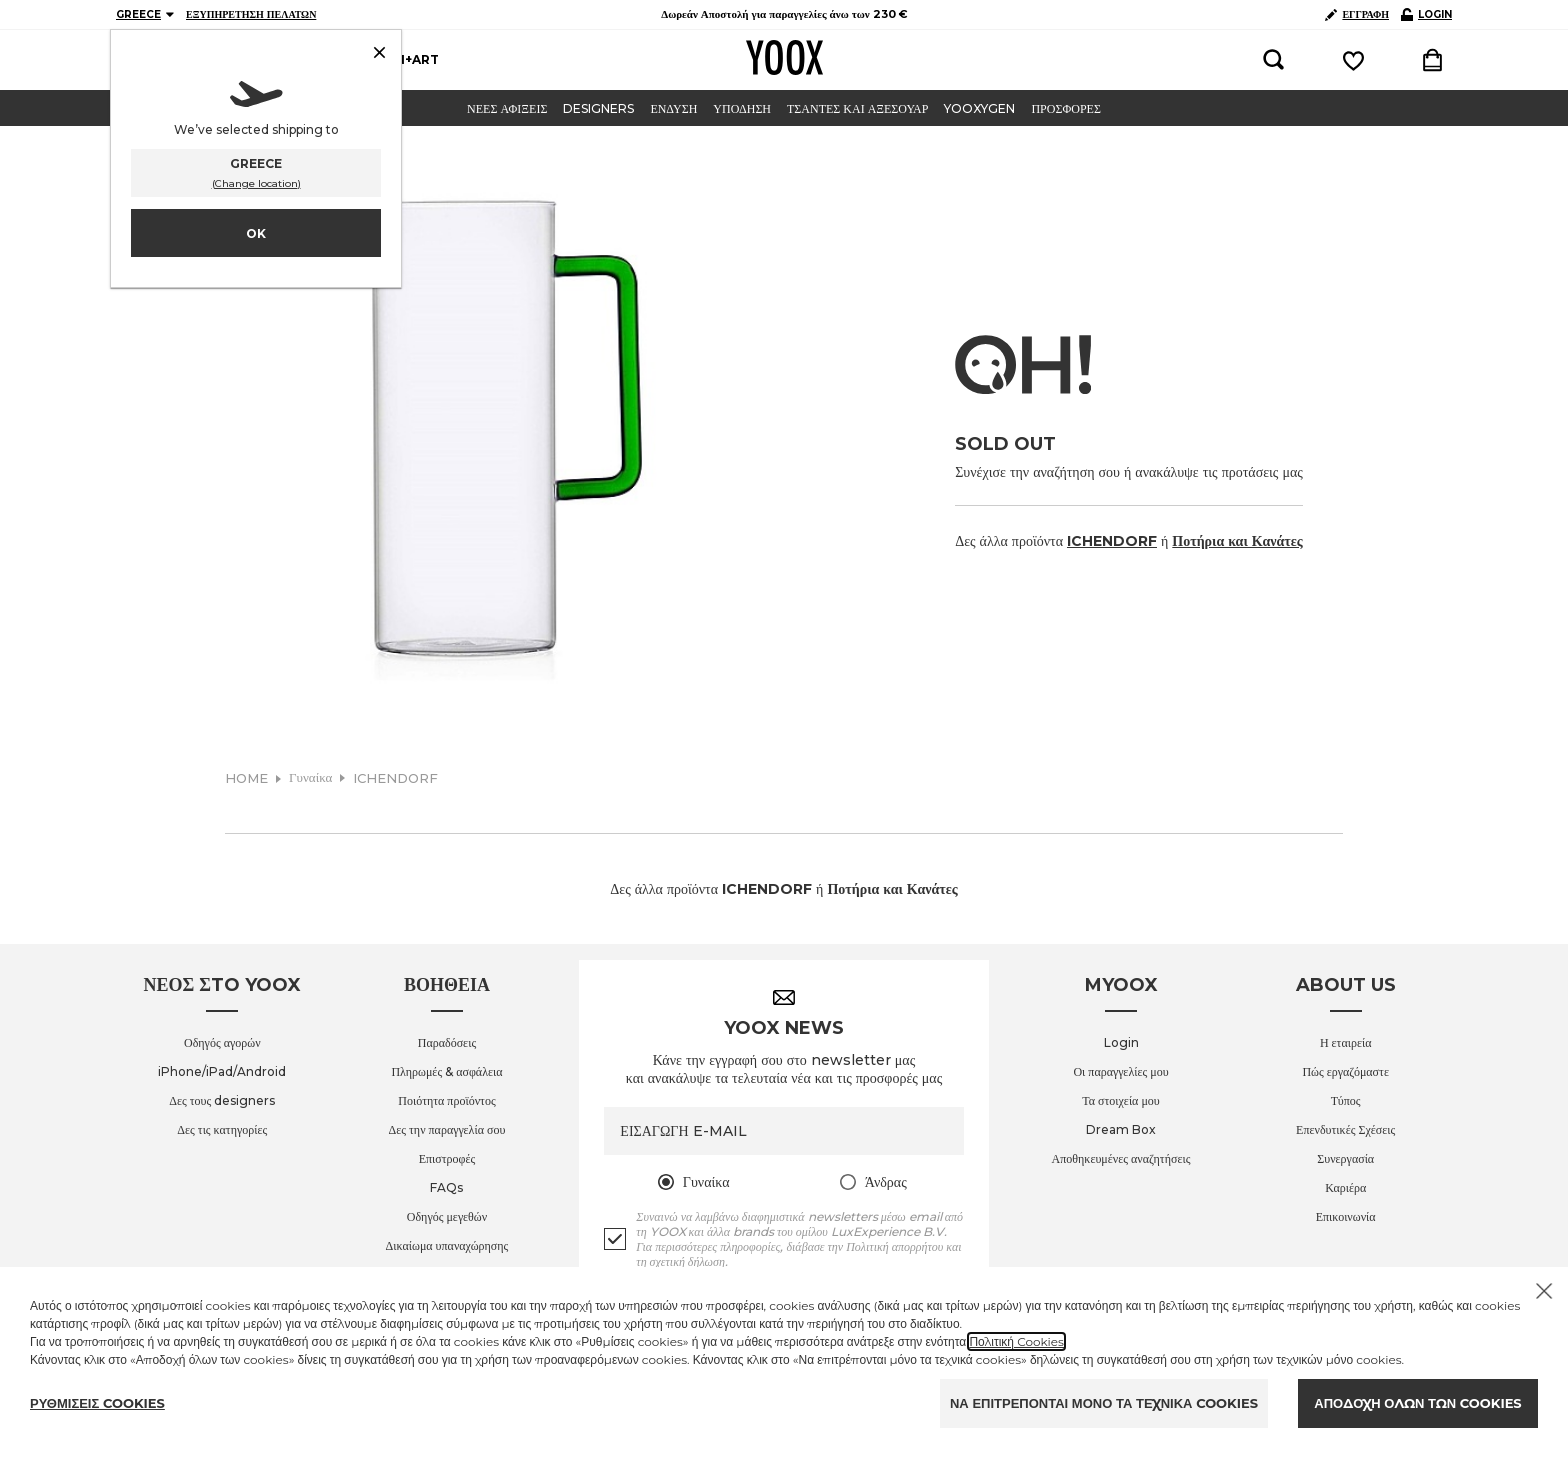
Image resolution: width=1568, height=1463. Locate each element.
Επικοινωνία (1346, 1216)
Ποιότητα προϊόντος (446, 1100)
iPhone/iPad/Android (222, 1071)
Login (1121, 1042)
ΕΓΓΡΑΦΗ (1357, 14)
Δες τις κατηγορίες (222, 1129)
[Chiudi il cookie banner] (1544, 1291)
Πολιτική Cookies (1016, 1341)
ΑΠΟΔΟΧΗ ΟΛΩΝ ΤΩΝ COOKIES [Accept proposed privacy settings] (1417, 1403)
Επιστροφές (447, 1158)
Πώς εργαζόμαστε (1345, 1071)
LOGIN (1426, 14)
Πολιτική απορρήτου (894, 1246)
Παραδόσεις (447, 1042)
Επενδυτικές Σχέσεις (1345, 1129)
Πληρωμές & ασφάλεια (446, 1071)
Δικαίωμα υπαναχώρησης (447, 1245)
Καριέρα (1345, 1187)
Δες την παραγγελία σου (447, 1129)
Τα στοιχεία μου (1121, 1100)
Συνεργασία (1345, 1158)
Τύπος (1346, 1100)
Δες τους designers (222, 1100)
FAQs (446, 1187)
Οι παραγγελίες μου (1120, 1071)
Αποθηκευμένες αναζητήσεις (1121, 1158)
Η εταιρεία (1346, 1042)
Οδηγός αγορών (222, 1042)
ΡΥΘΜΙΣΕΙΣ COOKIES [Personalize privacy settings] (97, 1403)
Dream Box (1121, 1129)
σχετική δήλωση (687, 1261)
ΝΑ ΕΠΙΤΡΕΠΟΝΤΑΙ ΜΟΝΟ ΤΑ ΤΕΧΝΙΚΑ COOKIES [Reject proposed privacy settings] (1104, 1403)
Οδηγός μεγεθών (447, 1216)
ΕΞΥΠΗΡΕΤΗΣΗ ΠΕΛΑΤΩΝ (251, 14)
